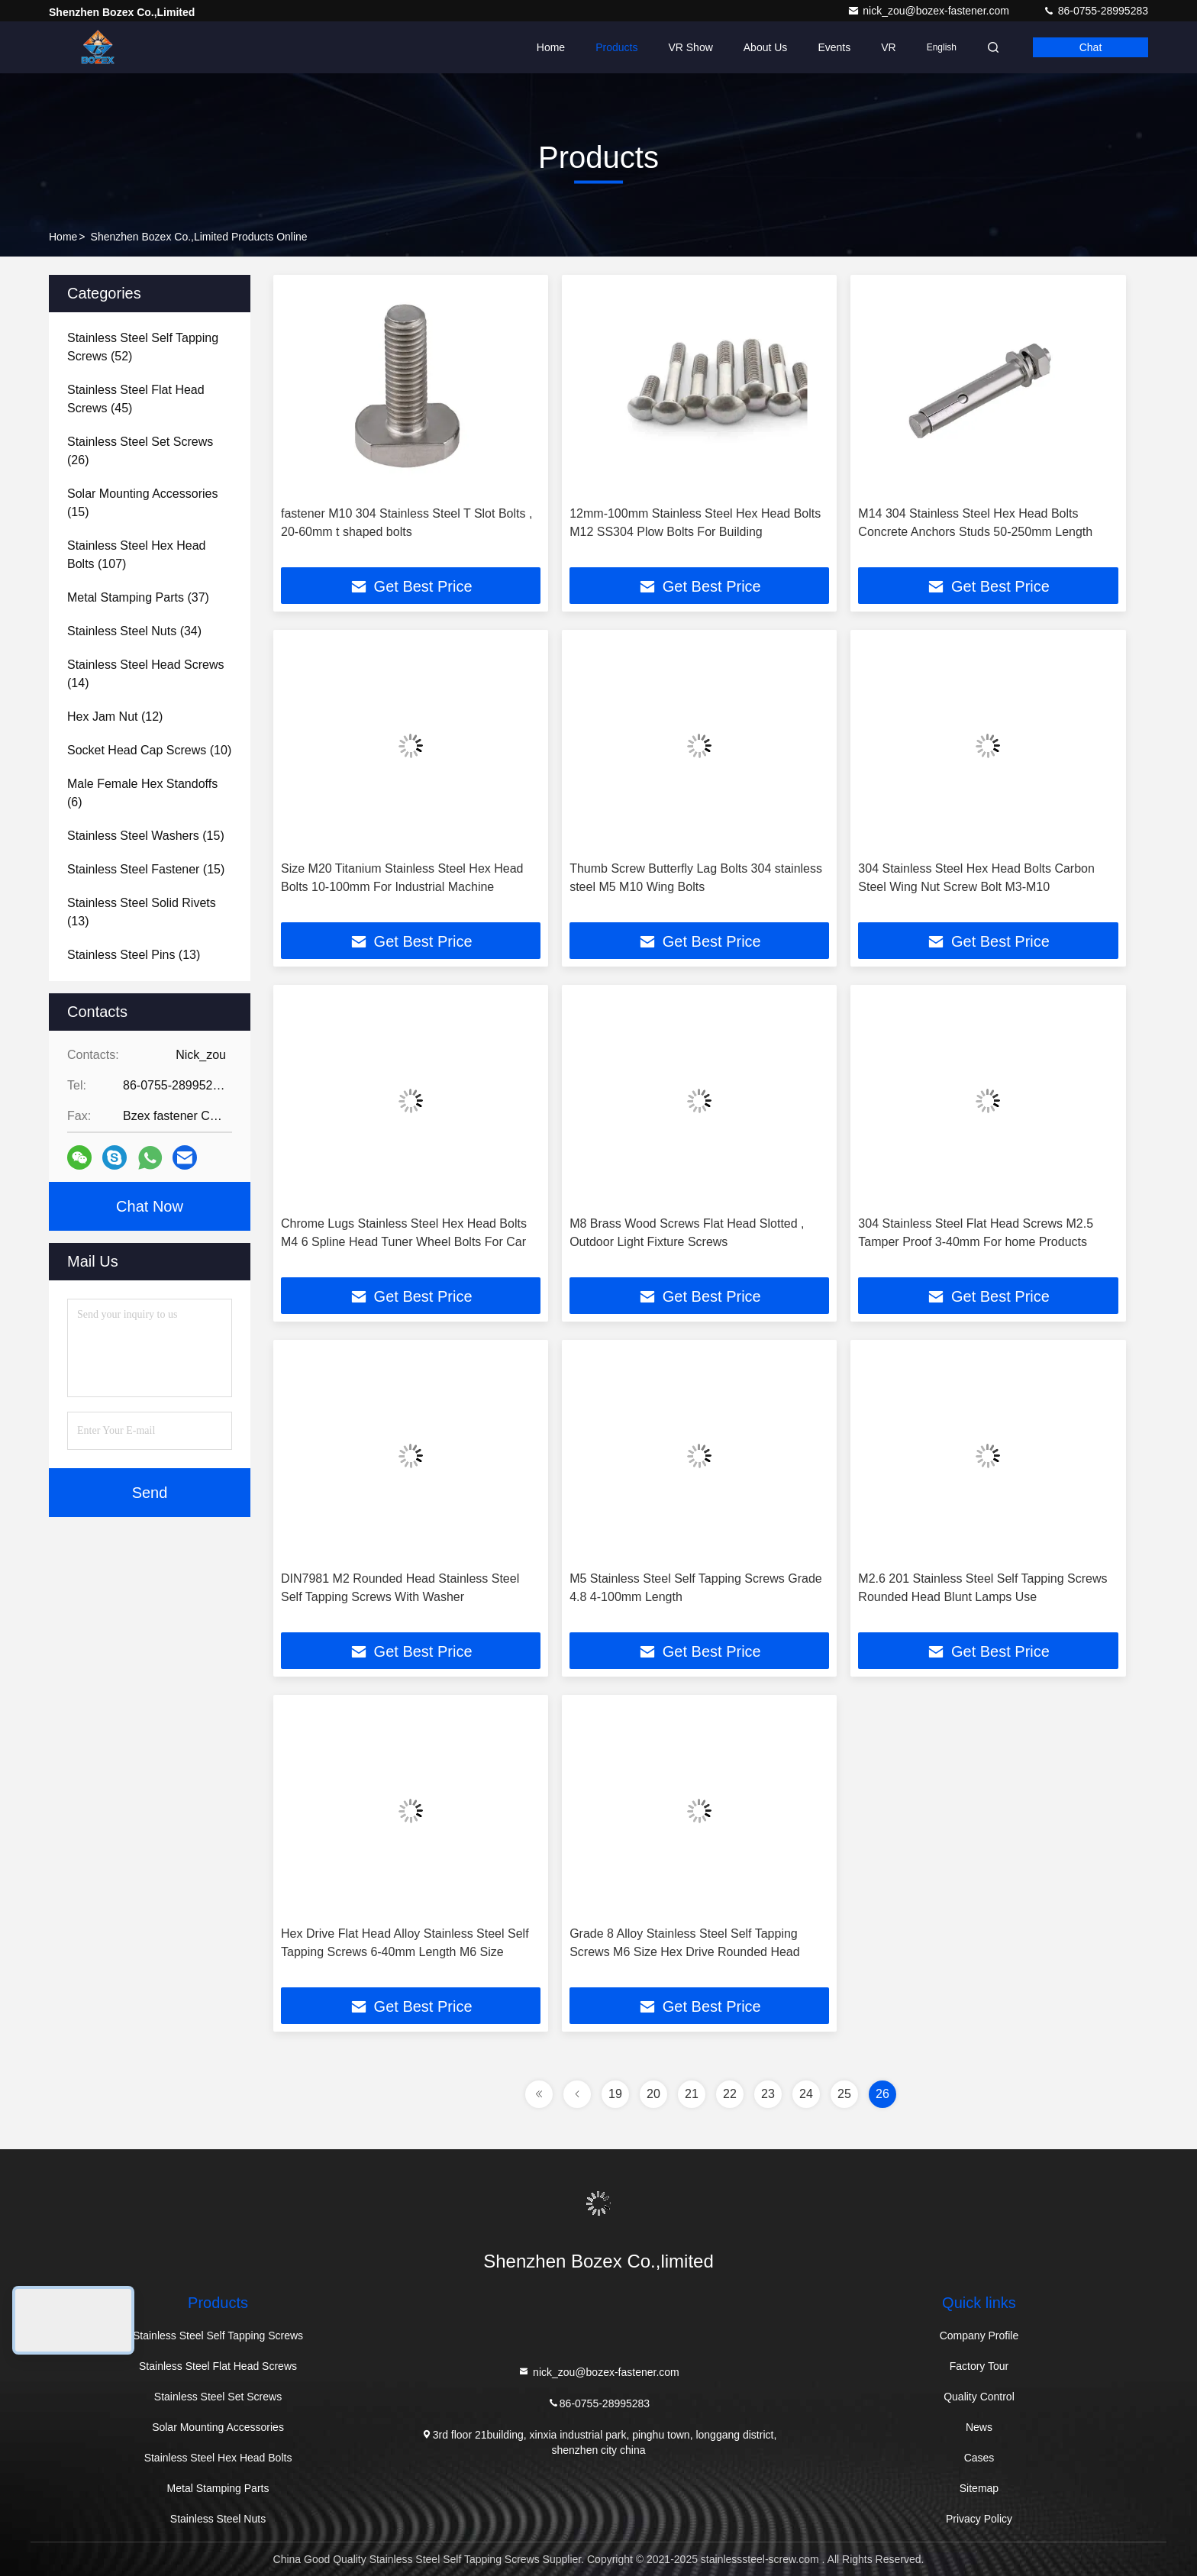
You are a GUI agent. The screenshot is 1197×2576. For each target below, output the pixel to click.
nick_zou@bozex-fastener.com (929, 11)
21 (692, 2093)
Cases (979, 2458)
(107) (136, 554)
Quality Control (979, 2396)
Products (616, 47)
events (834, 47)
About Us (766, 47)
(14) (145, 673)
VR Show (690, 47)
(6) (142, 793)
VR (888, 47)
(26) (140, 450)
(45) (136, 399)
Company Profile (979, 2335)
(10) (149, 750)
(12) (115, 716)
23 (768, 2093)
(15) (142, 502)
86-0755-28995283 (1095, 11)
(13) (141, 912)
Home (551, 47)
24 (806, 2093)
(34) (134, 631)
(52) (142, 347)
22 (730, 2093)
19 (615, 2093)
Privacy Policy (979, 2519)
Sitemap (979, 2488)
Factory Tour (979, 2366)
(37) (138, 597)
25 (844, 2093)
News (979, 2427)
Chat (1090, 47)
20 (653, 2093)
